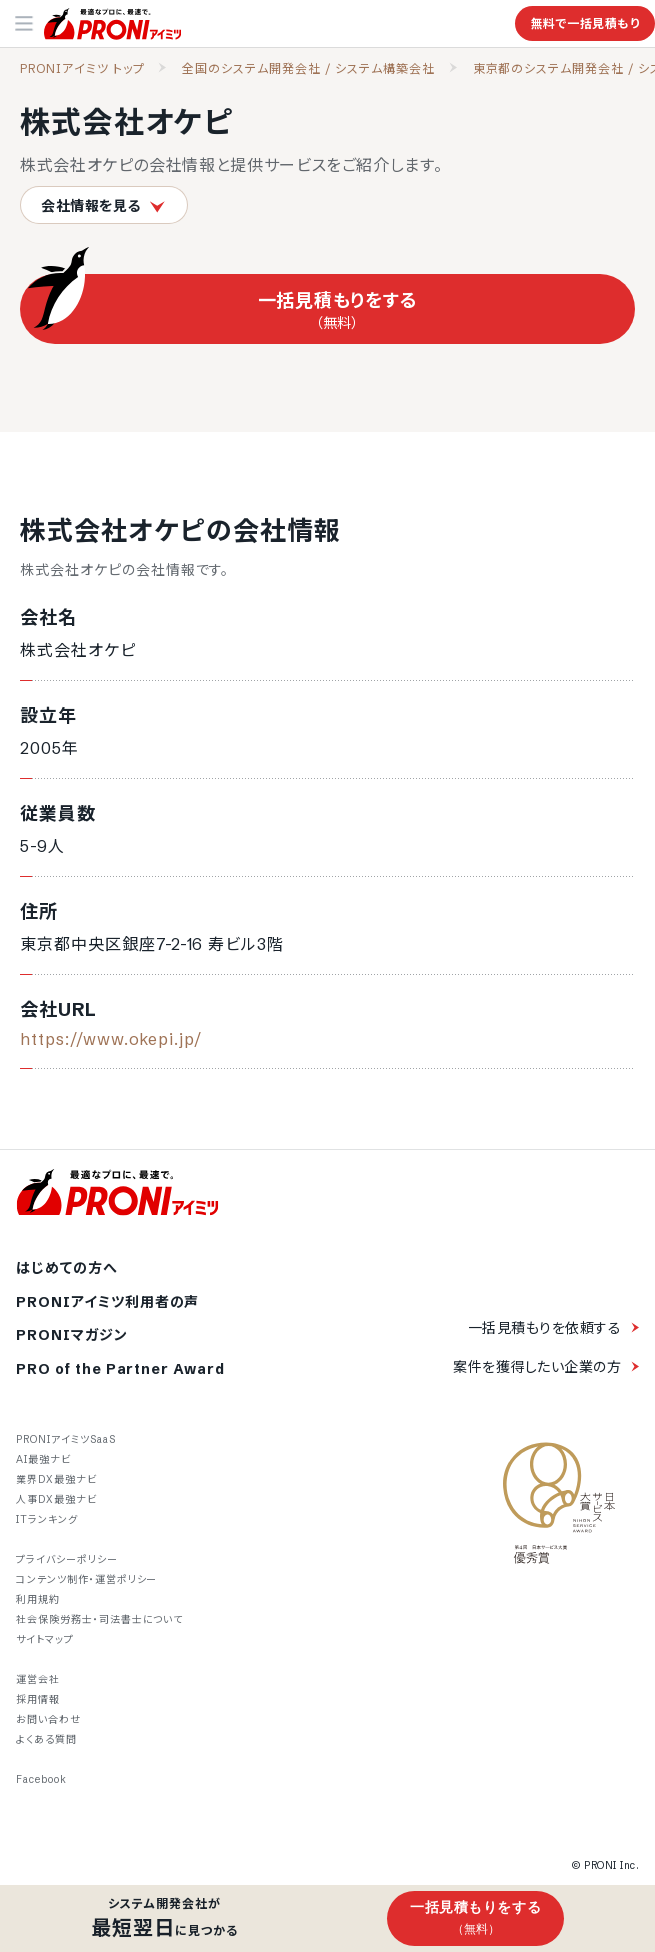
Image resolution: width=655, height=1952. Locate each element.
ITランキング (47, 1519)
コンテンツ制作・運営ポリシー (86, 1579)
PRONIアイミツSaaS (65, 1439)
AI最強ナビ (43, 1459)
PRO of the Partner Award (120, 1369)
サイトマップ (45, 1639)
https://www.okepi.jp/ (111, 1039)
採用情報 (38, 1699)
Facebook (41, 1779)
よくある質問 (46, 1739)
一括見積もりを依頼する (544, 1328)
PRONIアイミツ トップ (82, 68)
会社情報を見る (104, 205)
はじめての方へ (67, 1268)
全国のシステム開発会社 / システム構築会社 (308, 68)
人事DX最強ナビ (56, 1499)
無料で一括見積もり (585, 23)
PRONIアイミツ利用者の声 (107, 1302)
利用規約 (38, 1599)
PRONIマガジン (72, 1335)
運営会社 (38, 1679)
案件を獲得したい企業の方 (537, 1367)
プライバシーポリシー (67, 1559)
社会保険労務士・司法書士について (99, 1619)
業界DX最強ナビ (56, 1479)
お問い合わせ (48, 1719)
